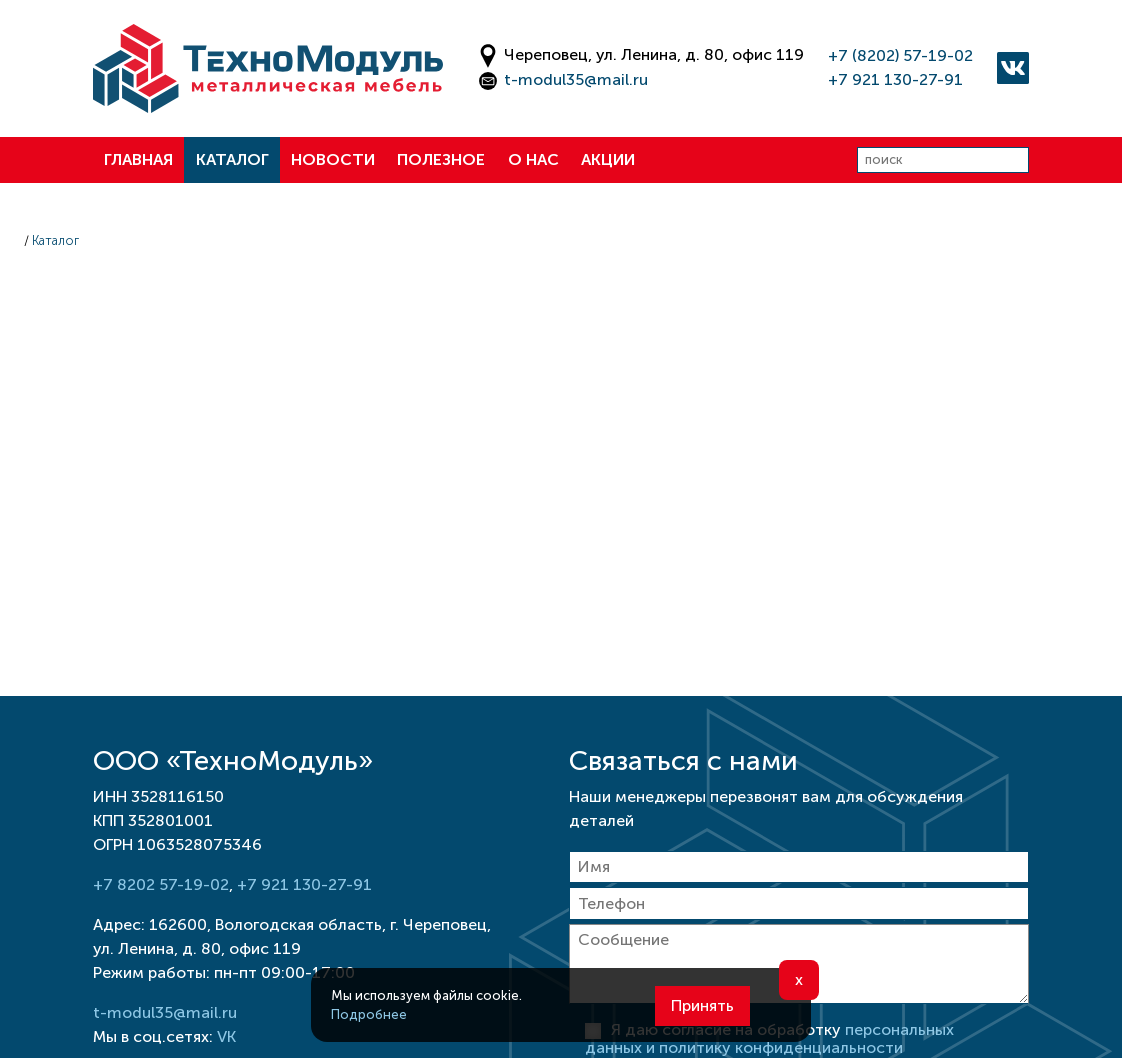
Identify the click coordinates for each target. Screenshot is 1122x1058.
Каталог (232, 159)
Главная (138, 159)
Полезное (441, 159)
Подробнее (369, 1014)
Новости (333, 159)
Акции (608, 159)
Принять (702, 1005)
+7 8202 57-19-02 (161, 884)
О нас (533, 159)
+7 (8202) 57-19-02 (900, 55)
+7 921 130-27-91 (895, 79)
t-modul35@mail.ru (576, 79)
